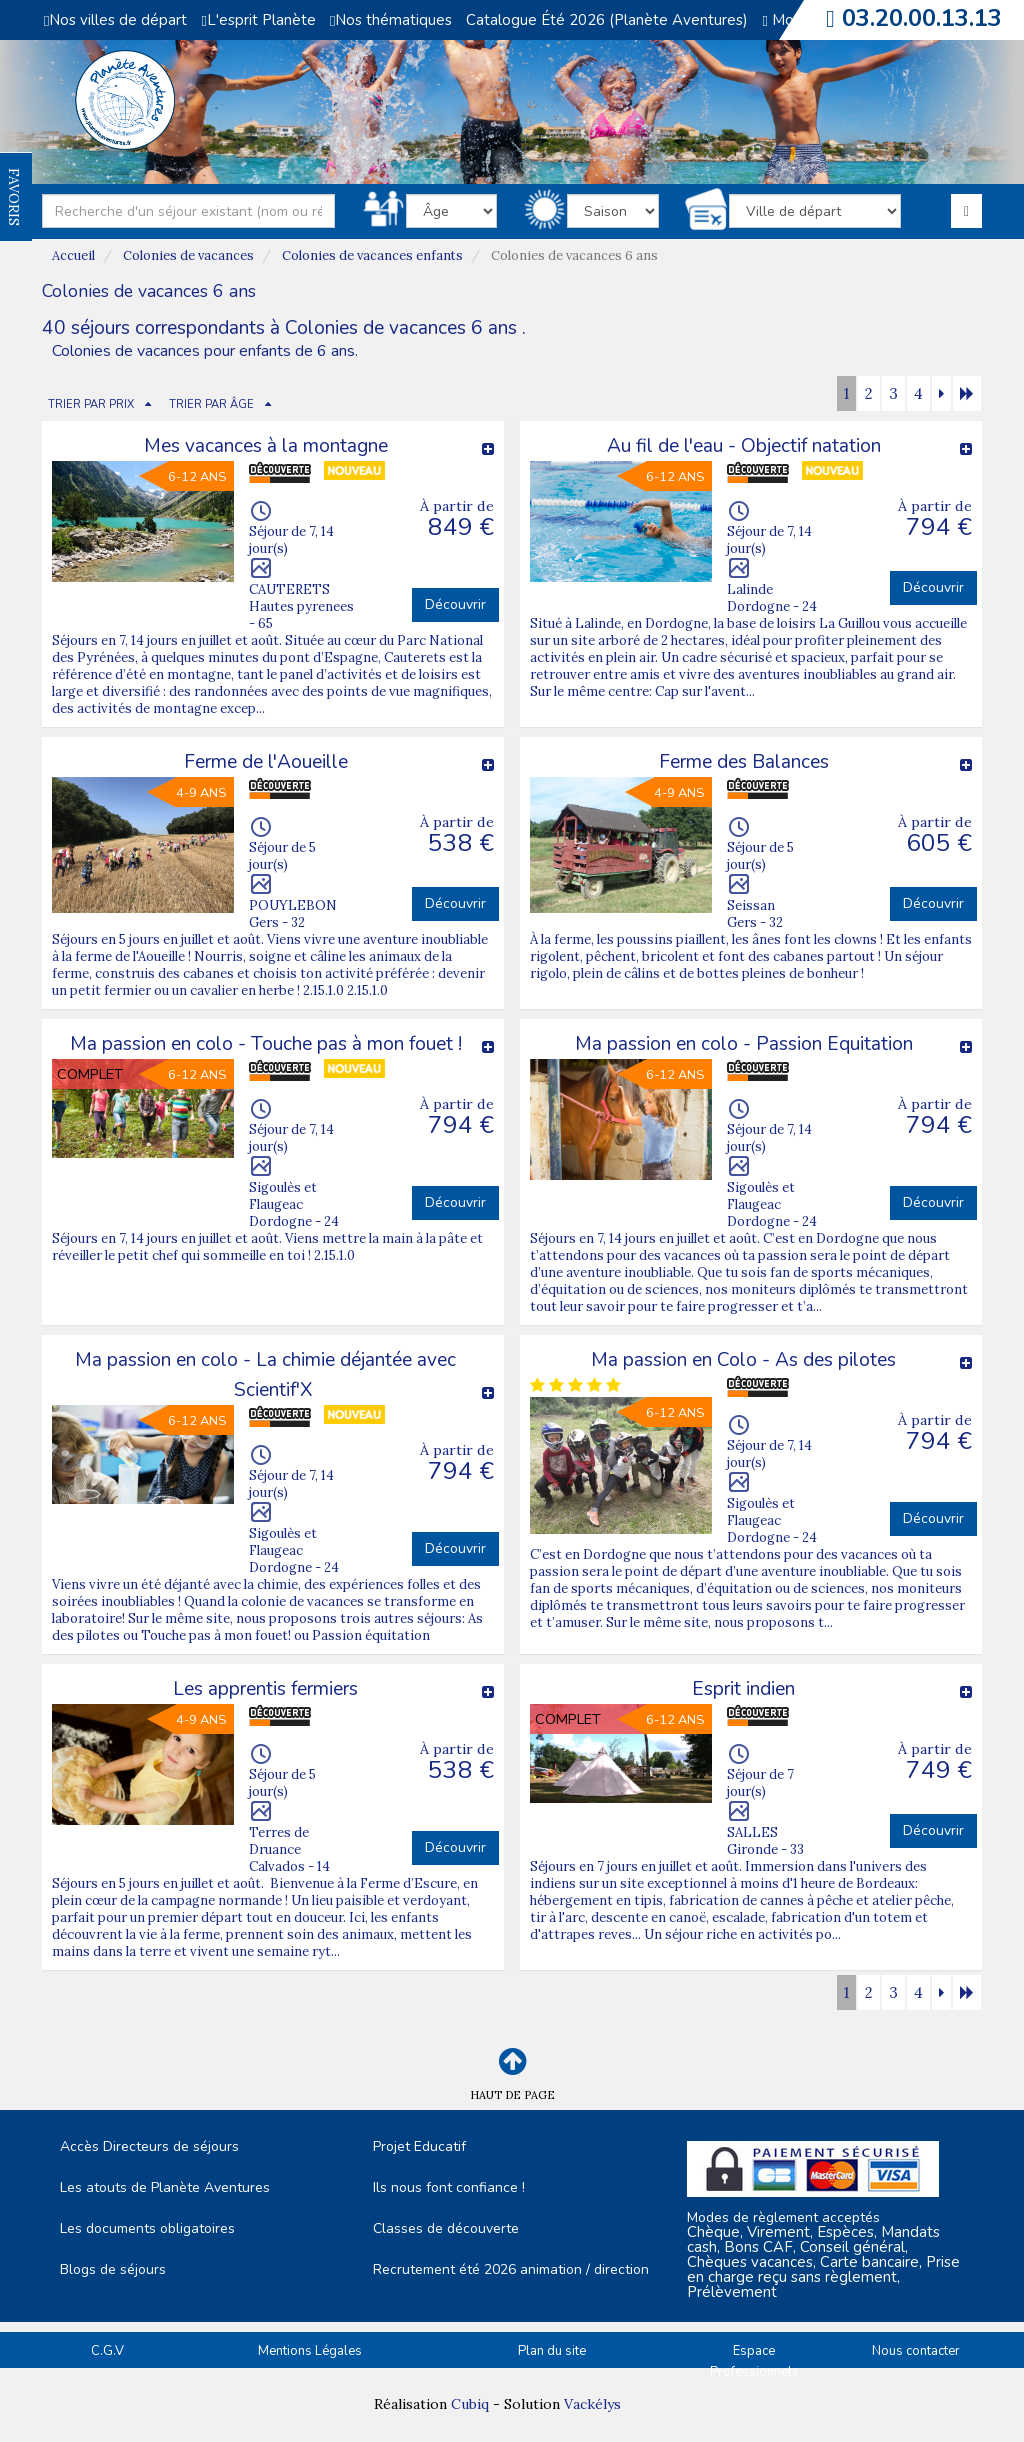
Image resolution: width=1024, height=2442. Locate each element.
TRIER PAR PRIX (91, 404)
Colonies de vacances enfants (372, 255)
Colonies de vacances (188, 255)
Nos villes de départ (115, 20)
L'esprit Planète (258, 20)
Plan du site (552, 2351)
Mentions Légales (310, 2351)
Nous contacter (916, 2351)
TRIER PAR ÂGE (211, 404)
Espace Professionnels (754, 2361)
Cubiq (470, 2404)
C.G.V (107, 2351)
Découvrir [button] (455, 604)
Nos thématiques (391, 20)
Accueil (73, 255)
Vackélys (592, 2404)
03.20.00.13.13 (922, 18)
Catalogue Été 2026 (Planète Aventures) (607, 20)
